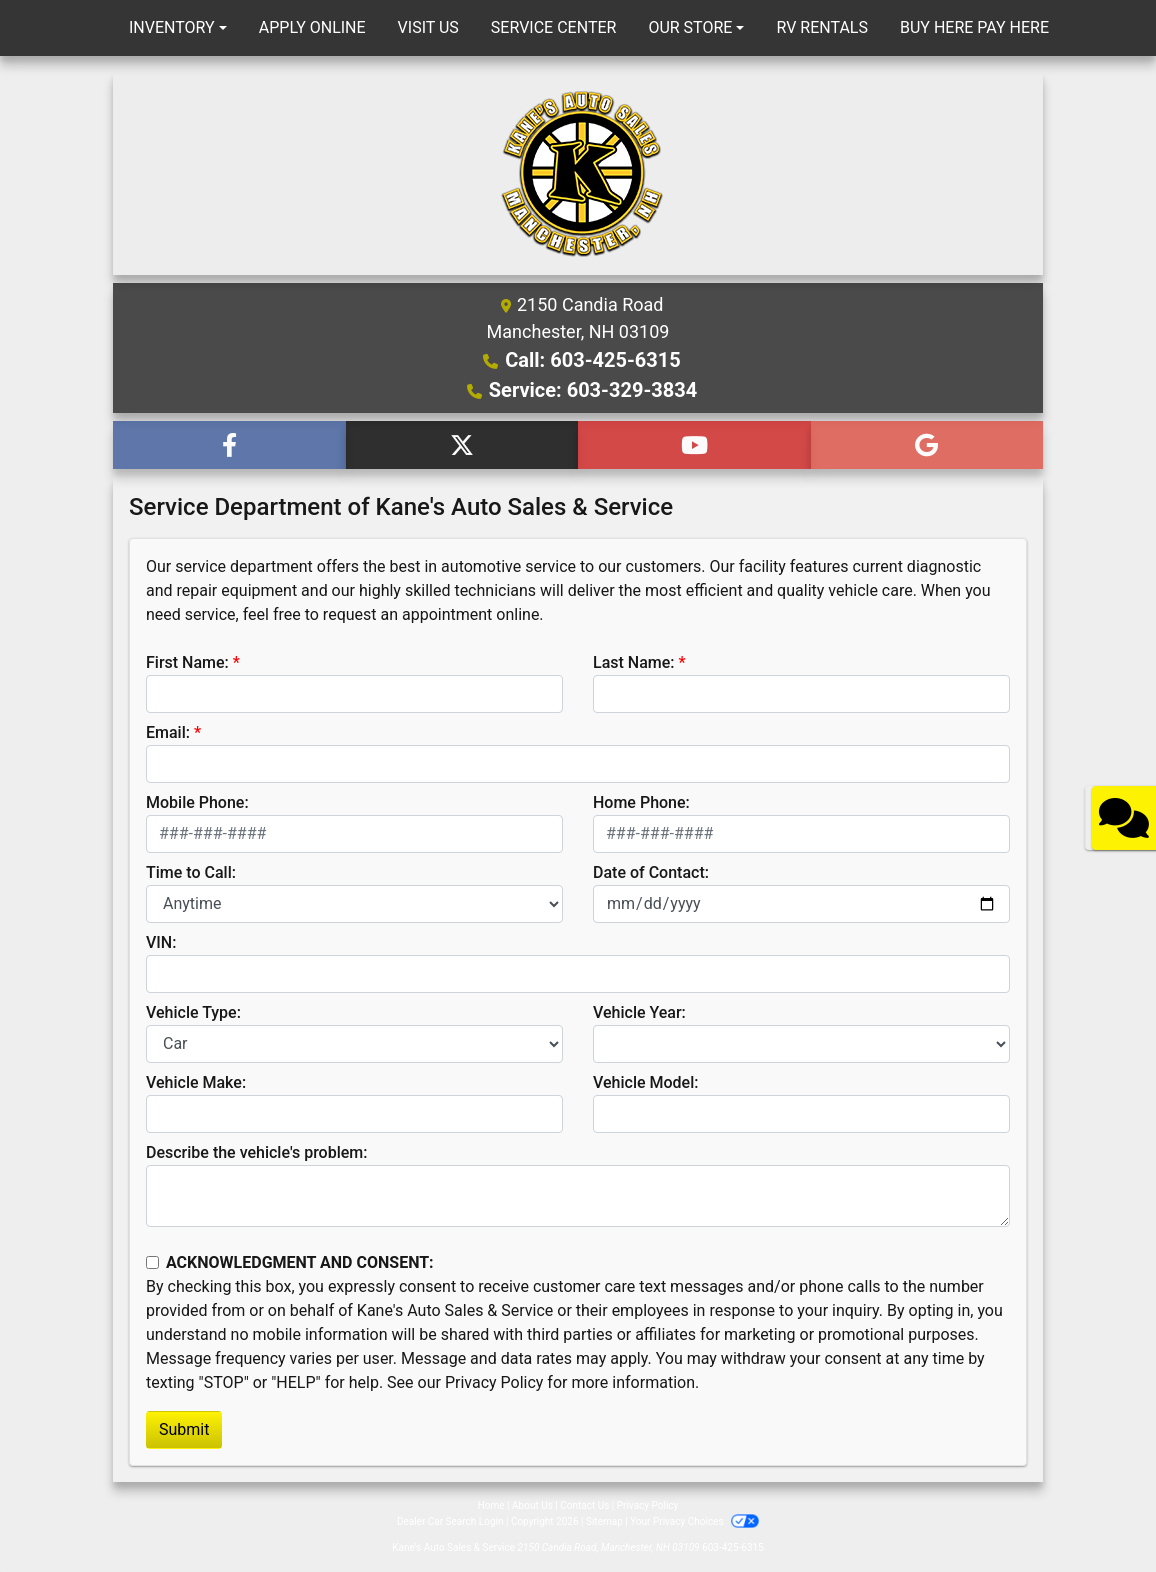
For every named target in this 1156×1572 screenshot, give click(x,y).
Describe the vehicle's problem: (256, 1152)
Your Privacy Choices (694, 1521)
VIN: (161, 942)
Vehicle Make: (196, 1082)
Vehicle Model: (645, 1082)
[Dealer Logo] (578, 173)
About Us (532, 1505)
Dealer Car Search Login (450, 1521)
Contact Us (584, 1505)
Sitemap (604, 1521)
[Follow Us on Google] (927, 445)
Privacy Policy (494, 1382)
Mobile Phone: (197, 802)
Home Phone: (641, 802)
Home (491, 1505)
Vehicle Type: (193, 1012)
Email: (168, 732)
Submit (184, 1429)
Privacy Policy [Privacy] (648, 1505)
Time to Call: (191, 872)
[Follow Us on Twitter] (462, 445)
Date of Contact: (651, 872)
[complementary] (1096, 1512)
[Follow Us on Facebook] (229, 445)
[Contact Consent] (152, 1262)
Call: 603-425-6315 (593, 360)
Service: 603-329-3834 (593, 390)
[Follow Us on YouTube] (694, 445)
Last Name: (634, 662)
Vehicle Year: (639, 1012)
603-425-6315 (733, 1547)
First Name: (187, 662)
